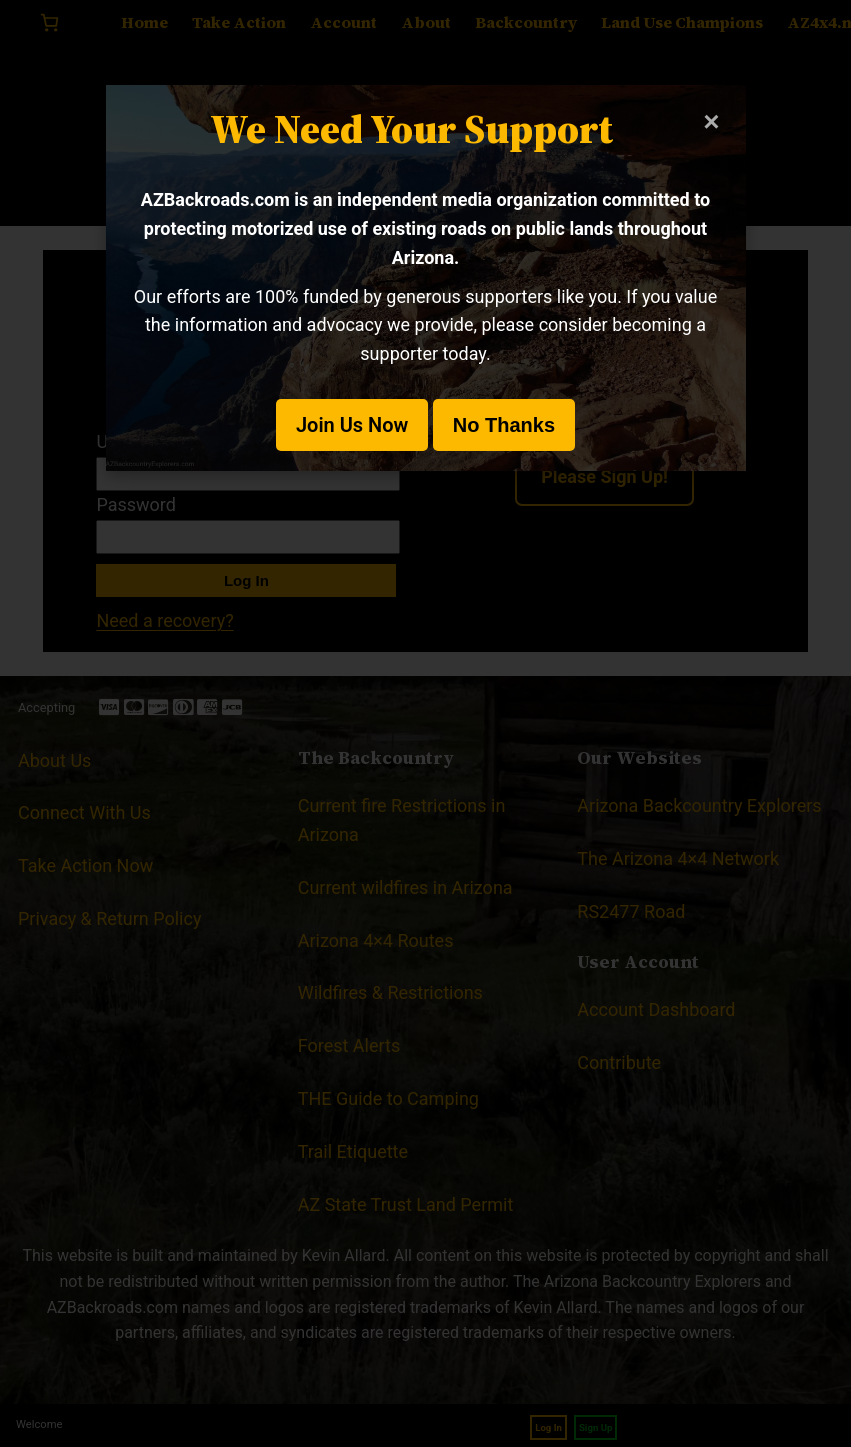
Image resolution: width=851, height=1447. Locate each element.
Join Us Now (352, 425)
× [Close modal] (711, 121)
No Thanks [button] (504, 425)
